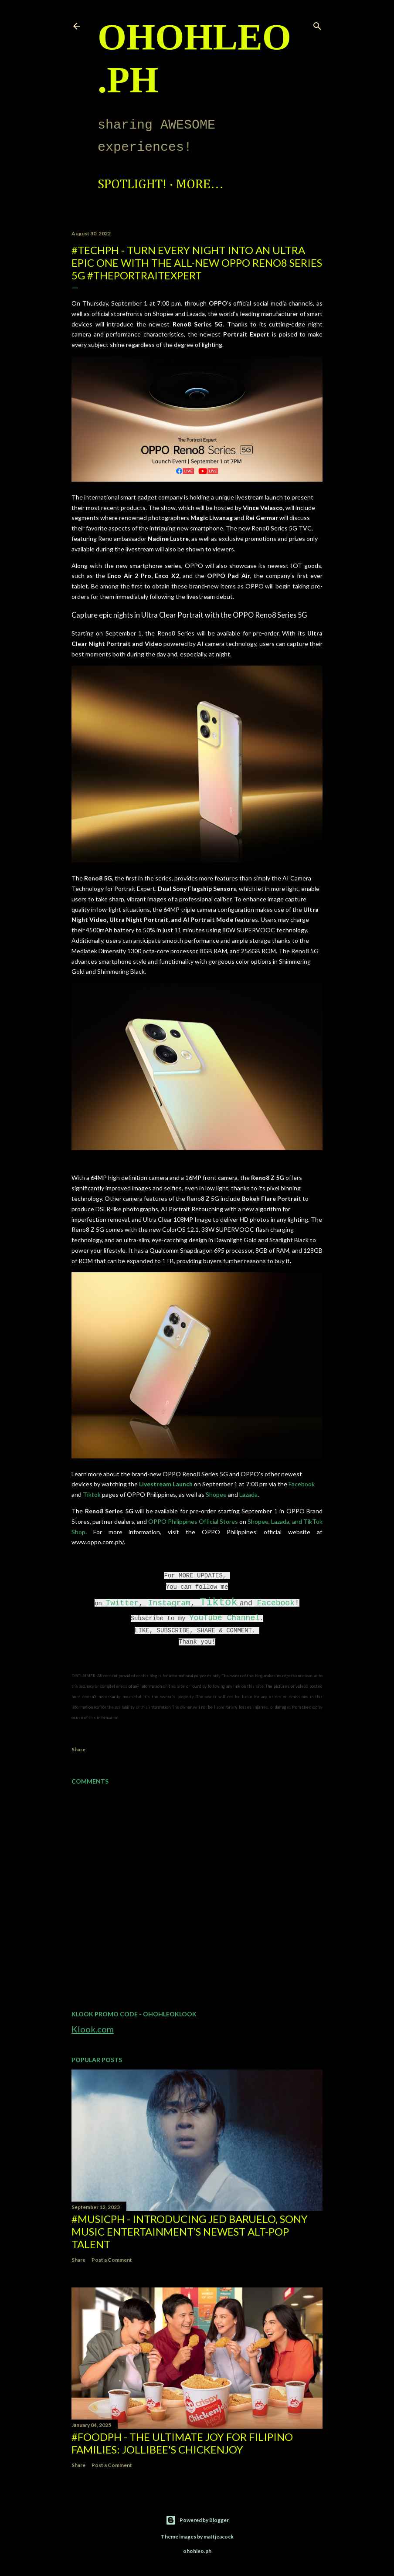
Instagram (169, 1603)
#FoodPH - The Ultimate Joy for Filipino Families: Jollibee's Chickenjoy (182, 2443)
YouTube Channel (224, 1618)
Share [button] (78, 1749)
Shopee (216, 1494)
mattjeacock (219, 2536)
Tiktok (92, 1494)
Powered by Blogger (197, 2520)
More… (200, 184)
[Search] (317, 24)
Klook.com (92, 2029)
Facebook (302, 1484)
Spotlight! (132, 184)
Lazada (248, 1494)
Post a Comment (112, 2260)
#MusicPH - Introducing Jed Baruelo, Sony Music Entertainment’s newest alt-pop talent (189, 2231)
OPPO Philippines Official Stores (193, 1521)
